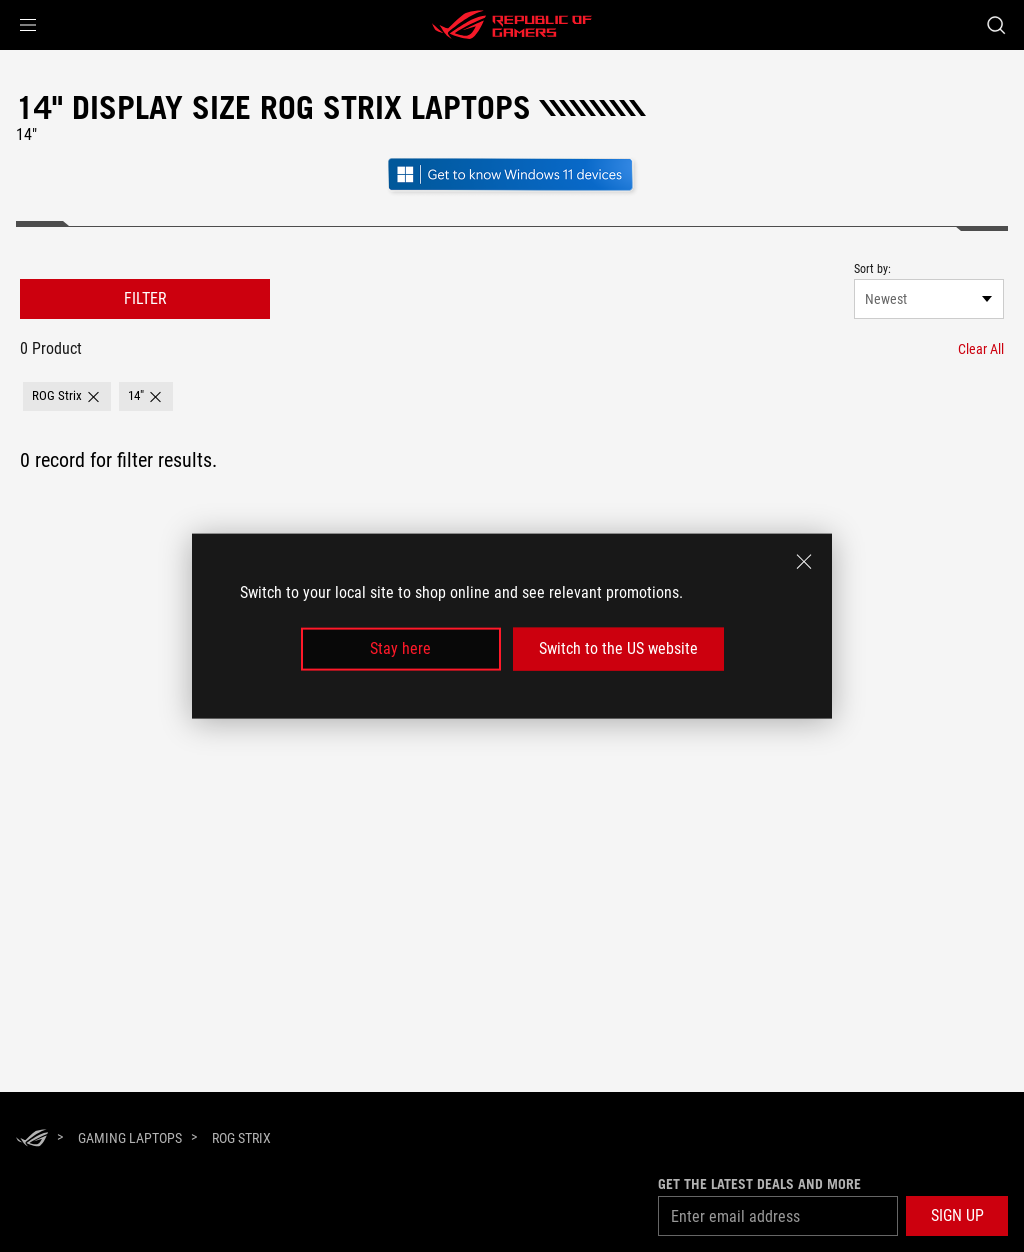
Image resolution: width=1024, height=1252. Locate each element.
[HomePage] (32, 1139)
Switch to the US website (618, 648)
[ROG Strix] (241, 1138)
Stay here (400, 648)
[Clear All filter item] (981, 349)
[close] (804, 562)
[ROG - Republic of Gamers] (512, 25)
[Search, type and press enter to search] (996, 25)
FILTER (145, 298)
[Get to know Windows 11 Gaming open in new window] (512, 192)
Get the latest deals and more (759, 1184)
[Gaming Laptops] (130, 1138)
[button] (28, 25)
